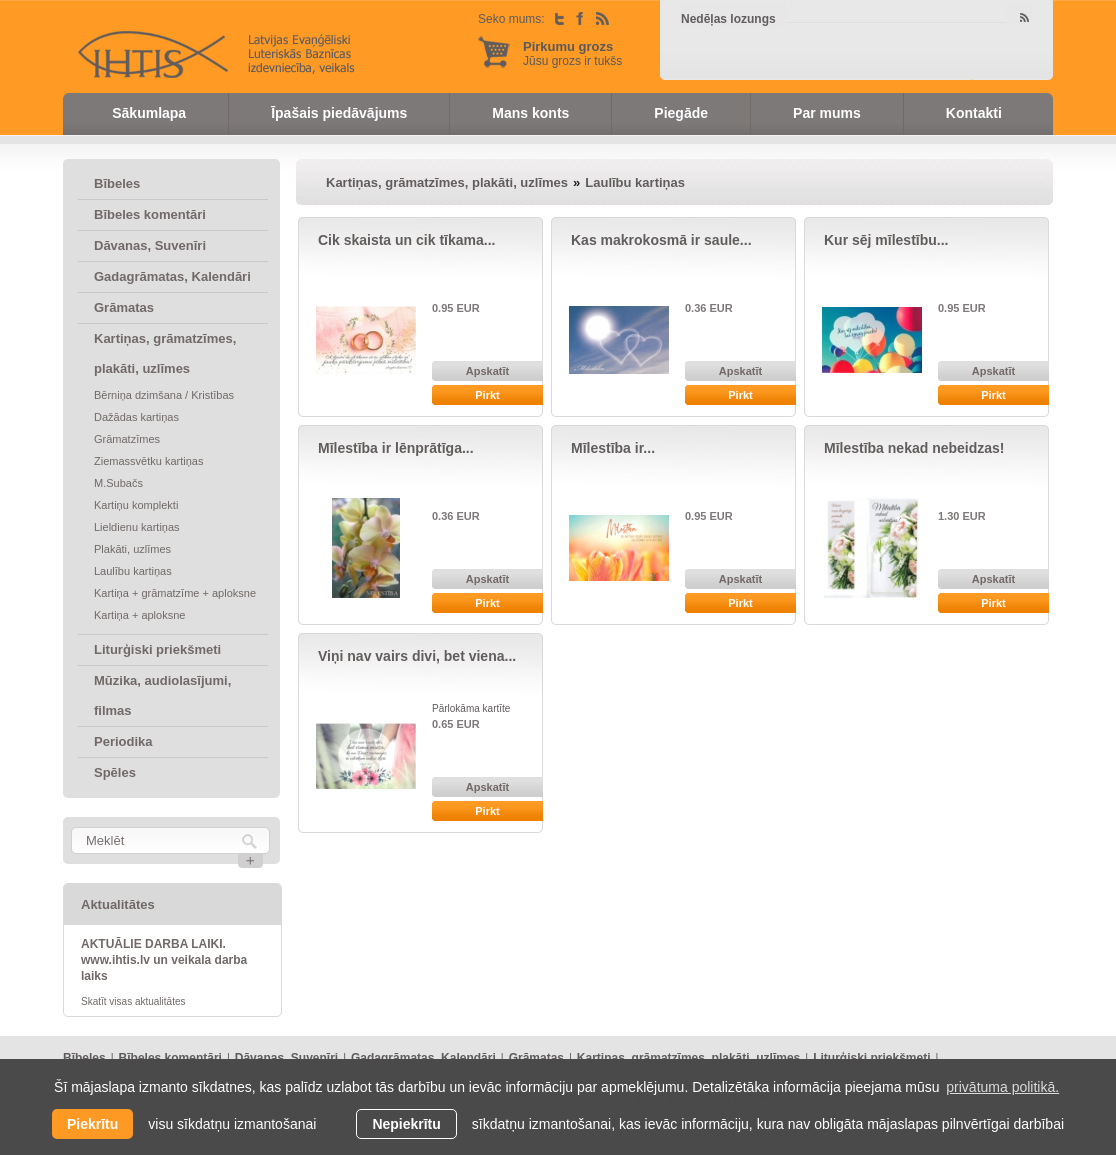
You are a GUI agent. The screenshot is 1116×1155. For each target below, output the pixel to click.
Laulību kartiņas (133, 571)
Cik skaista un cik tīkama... (406, 240)
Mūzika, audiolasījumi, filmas (162, 695)
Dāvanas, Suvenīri (150, 245)
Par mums (827, 113)
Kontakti (974, 113)
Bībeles (117, 183)
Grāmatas (124, 307)
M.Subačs (118, 483)
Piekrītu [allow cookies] (92, 1124)
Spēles (115, 772)
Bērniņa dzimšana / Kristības (164, 395)
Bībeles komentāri (150, 214)
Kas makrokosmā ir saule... (661, 240)
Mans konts (530, 113)
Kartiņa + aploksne (139, 615)
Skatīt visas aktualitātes (133, 1001)
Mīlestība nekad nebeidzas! (914, 448)
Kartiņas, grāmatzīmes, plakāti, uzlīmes (165, 353)
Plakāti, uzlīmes (132, 549)
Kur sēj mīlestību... (886, 240)
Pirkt (487, 395)
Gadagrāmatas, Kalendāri (172, 276)
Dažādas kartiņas (136, 417)
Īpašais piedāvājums (339, 113)
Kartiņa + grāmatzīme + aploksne (175, 593)
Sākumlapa (149, 113)
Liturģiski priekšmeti (157, 649)
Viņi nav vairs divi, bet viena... (417, 656)
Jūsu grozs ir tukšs (572, 53)
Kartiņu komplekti (136, 505)
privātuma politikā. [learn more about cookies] (1002, 1087)
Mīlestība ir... (613, 448)
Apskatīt (487, 371)
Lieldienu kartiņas (137, 527)
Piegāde (681, 113)
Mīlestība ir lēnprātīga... (396, 448)
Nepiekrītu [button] (406, 1124)
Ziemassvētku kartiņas (148, 461)
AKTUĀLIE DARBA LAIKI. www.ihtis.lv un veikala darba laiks (164, 960)
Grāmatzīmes (127, 439)
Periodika (123, 741)
